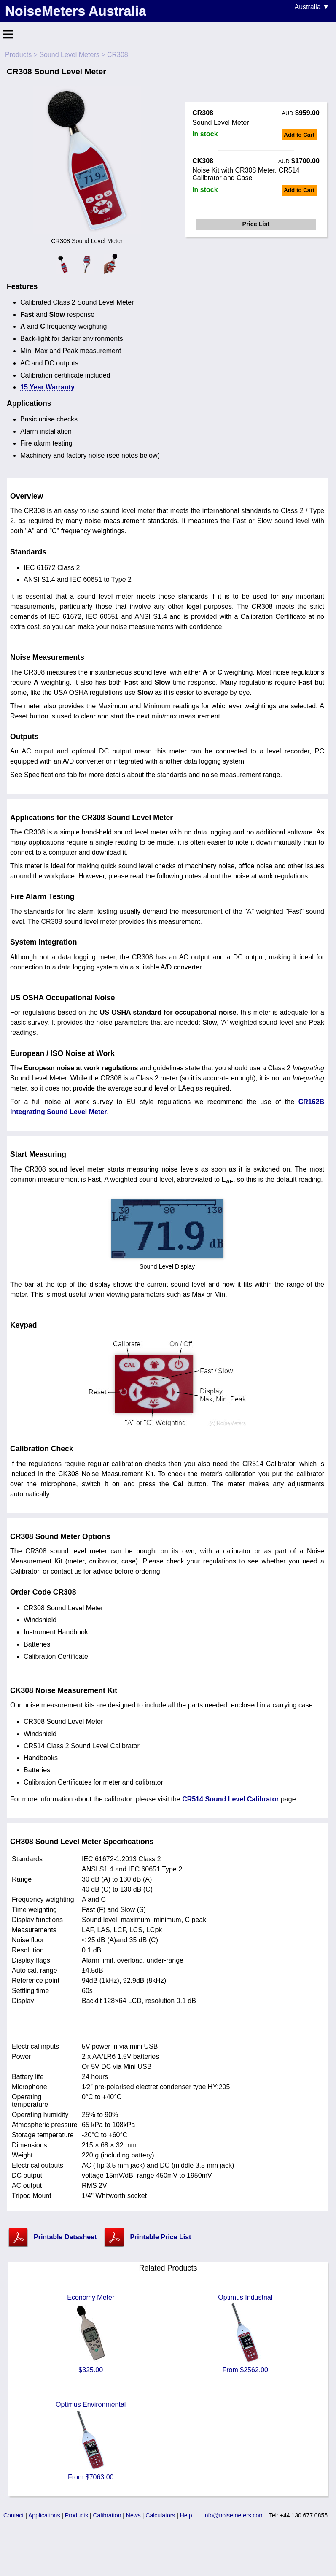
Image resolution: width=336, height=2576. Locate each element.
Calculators (160, 2515)
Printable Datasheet (65, 2237)
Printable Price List (160, 2237)
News (133, 2515)
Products (18, 54)
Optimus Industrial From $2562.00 (245, 2333)
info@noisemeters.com (234, 2515)
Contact (13, 2515)
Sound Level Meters (69, 54)
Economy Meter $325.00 (90, 2333)
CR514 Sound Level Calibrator (230, 1799)
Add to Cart (299, 135)
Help (186, 2515)
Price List (256, 224)
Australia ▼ (311, 7)
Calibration (107, 2515)
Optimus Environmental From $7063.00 (91, 2441)
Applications (44, 2515)
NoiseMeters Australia (75, 11)
